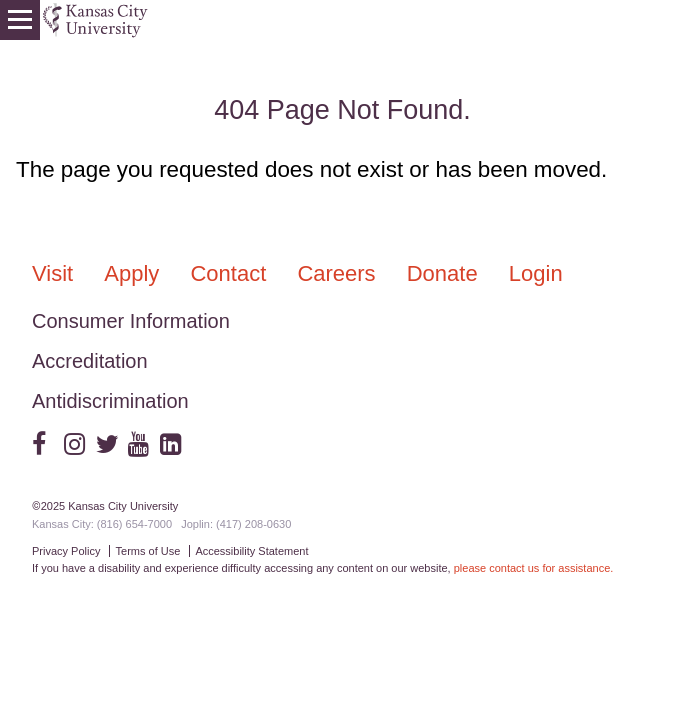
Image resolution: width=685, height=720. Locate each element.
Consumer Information (131, 321)
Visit (55, 273)
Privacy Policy (66, 551)
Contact (231, 273)
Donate (445, 273)
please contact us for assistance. (534, 568)
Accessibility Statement (251, 551)
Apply (134, 273)
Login (536, 273)
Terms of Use (148, 551)
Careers (339, 273)
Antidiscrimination (110, 401)
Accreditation (90, 361)
